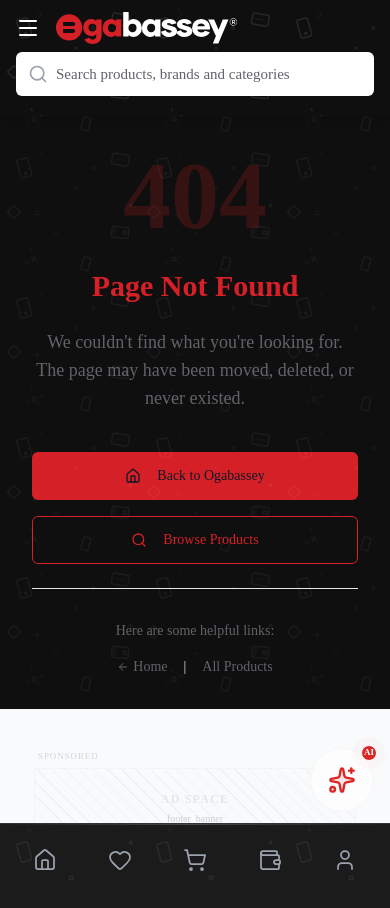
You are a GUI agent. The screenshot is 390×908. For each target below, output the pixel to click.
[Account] (345, 862)
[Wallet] (270, 862)
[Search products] (195, 74)
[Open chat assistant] (342, 780)
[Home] (45, 862)
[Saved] (120, 862)
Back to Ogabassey (194, 476)
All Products (237, 666)
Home (142, 666)
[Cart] (195, 862)
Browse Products (194, 540)
